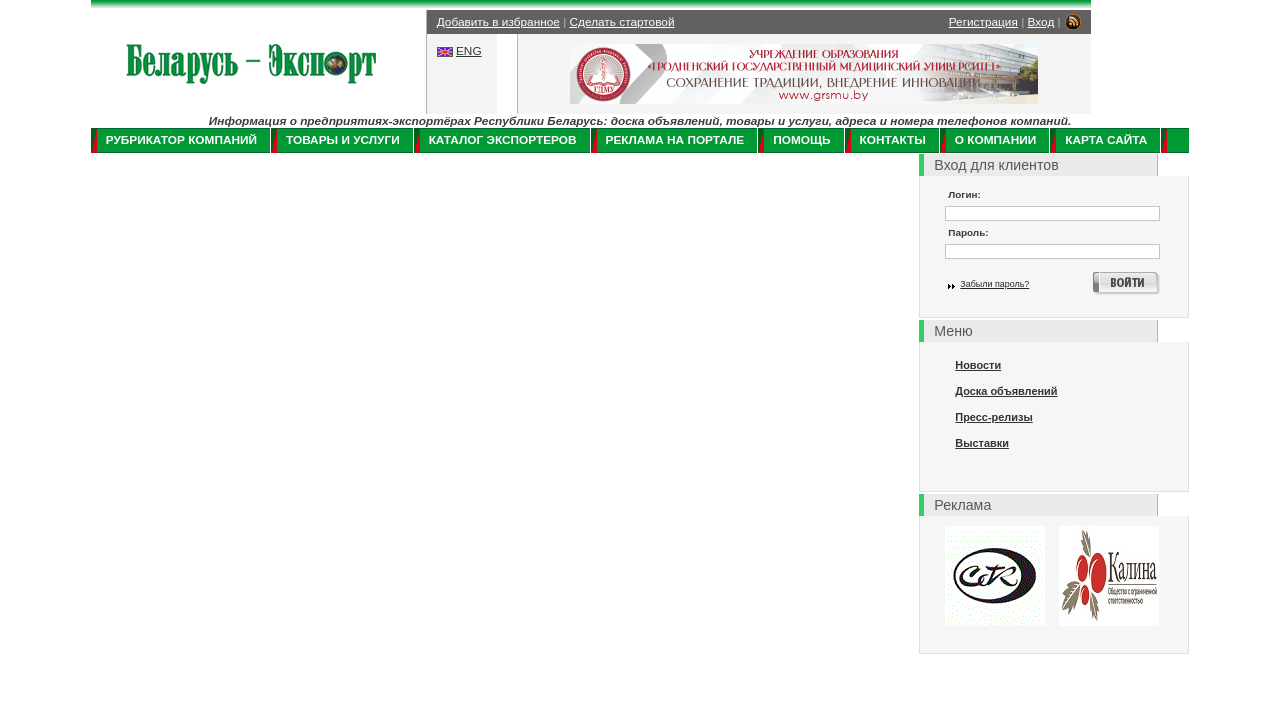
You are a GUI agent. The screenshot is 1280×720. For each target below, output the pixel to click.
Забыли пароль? (994, 284)
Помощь (801, 140)
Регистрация (983, 22)
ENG (469, 51)
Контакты (893, 140)
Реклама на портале (675, 140)
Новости (978, 365)
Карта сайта (1106, 140)
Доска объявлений (1006, 391)
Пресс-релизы (993, 417)
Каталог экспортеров (503, 140)
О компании (995, 140)
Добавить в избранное (498, 22)
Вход (1041, 22)
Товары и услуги (343, 140)
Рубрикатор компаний (181, 140)
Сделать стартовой (622, 22)
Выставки (982, 443)
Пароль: (968, 232)
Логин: (964, 194)
